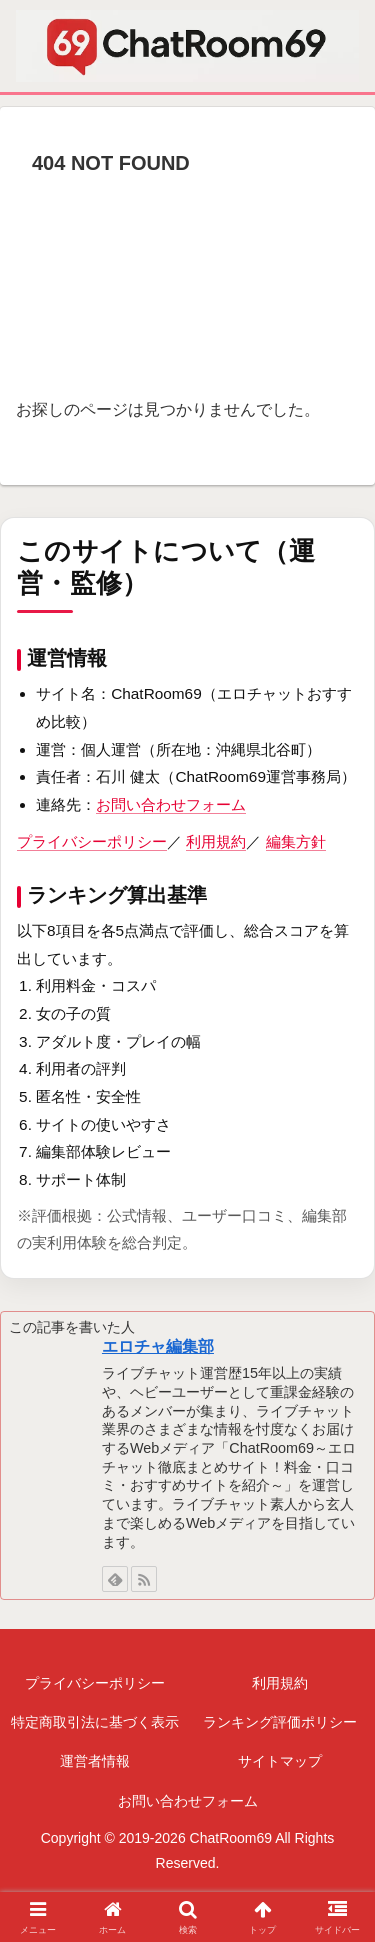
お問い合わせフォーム (171, 804)
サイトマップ (280, 1761)
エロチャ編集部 (158, 1346)
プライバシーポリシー (92, 841)
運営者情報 (95, 1761)
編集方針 (296, 841)
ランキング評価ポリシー (280, 1722)
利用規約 (216, 841)
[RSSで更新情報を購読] (144, 1579)
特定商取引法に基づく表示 (95, 1722)
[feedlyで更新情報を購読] (115, 1579)
